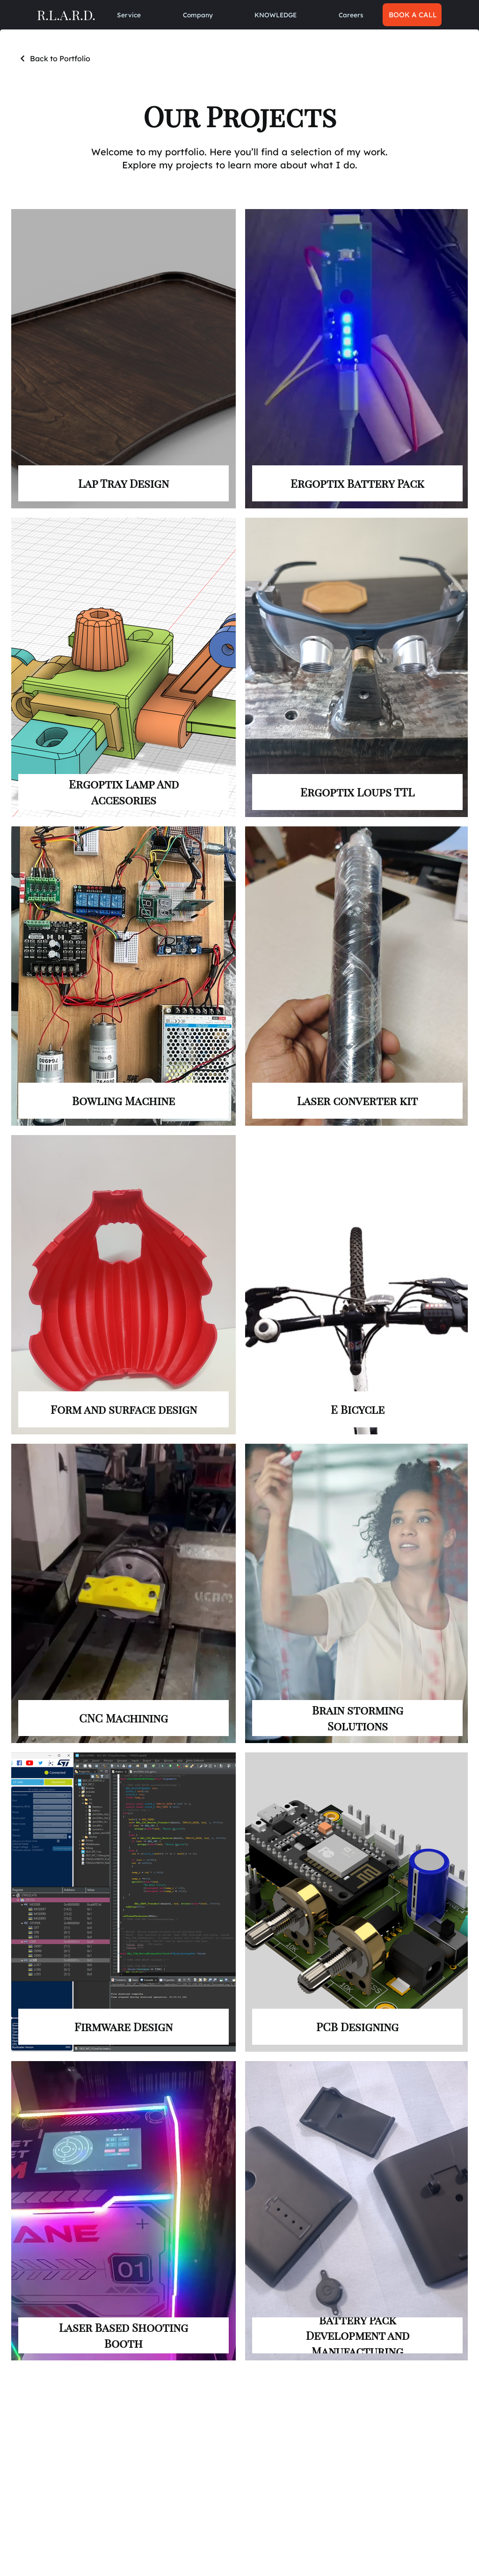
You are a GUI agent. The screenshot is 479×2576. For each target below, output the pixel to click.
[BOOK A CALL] (412, 14)
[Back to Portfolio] (54, 58)
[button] (198, 15)
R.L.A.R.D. (66, 14)
